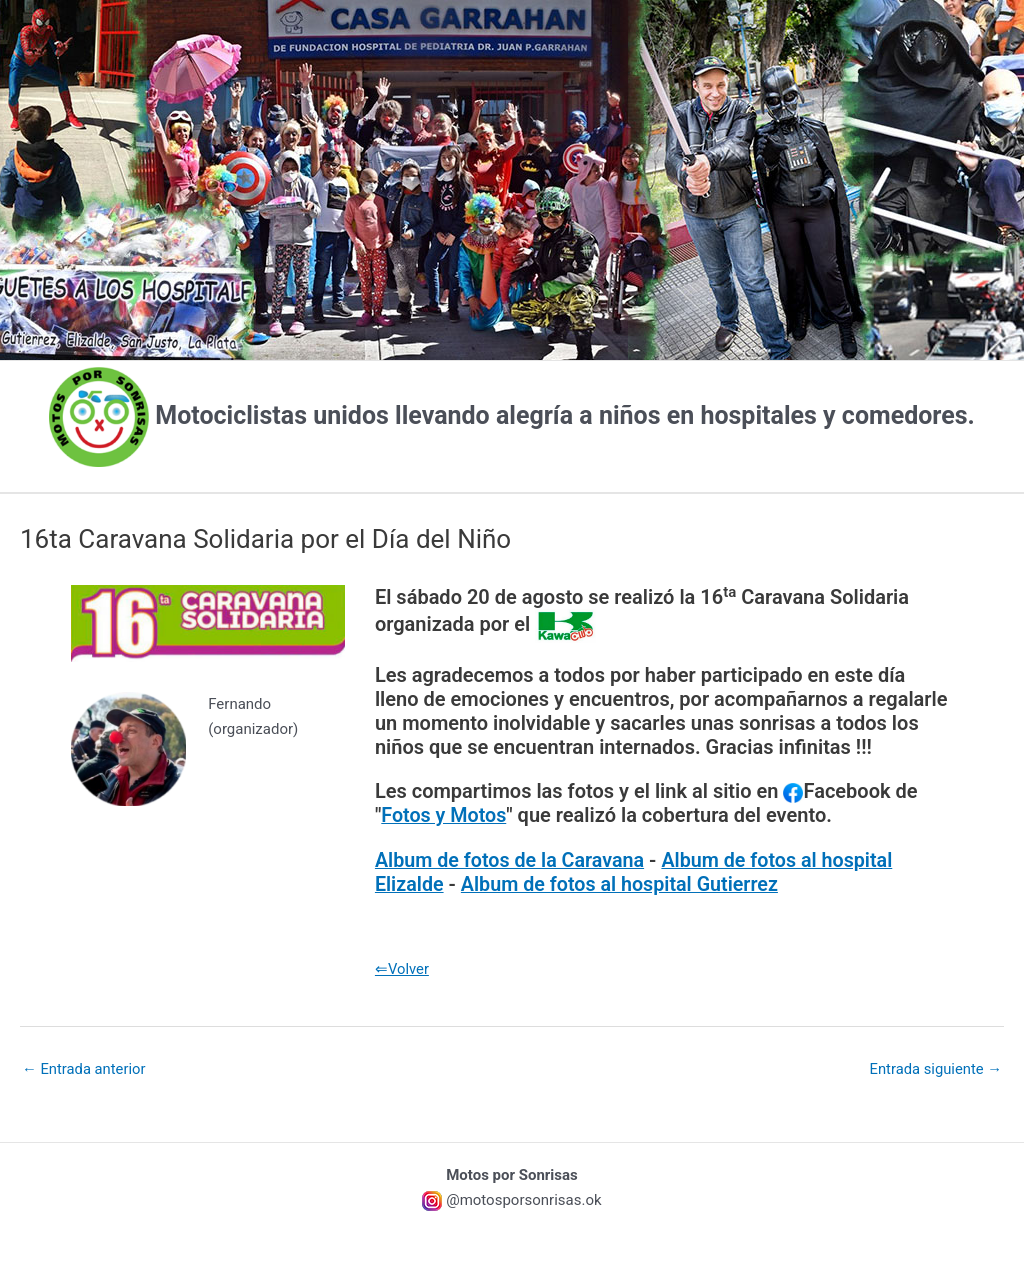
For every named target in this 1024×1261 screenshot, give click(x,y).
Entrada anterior (84, 1068)
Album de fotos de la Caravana (511, 859)
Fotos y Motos (444, 815)
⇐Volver (402, 967)
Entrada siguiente (934, 1068)
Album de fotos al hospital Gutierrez (623, 883)
